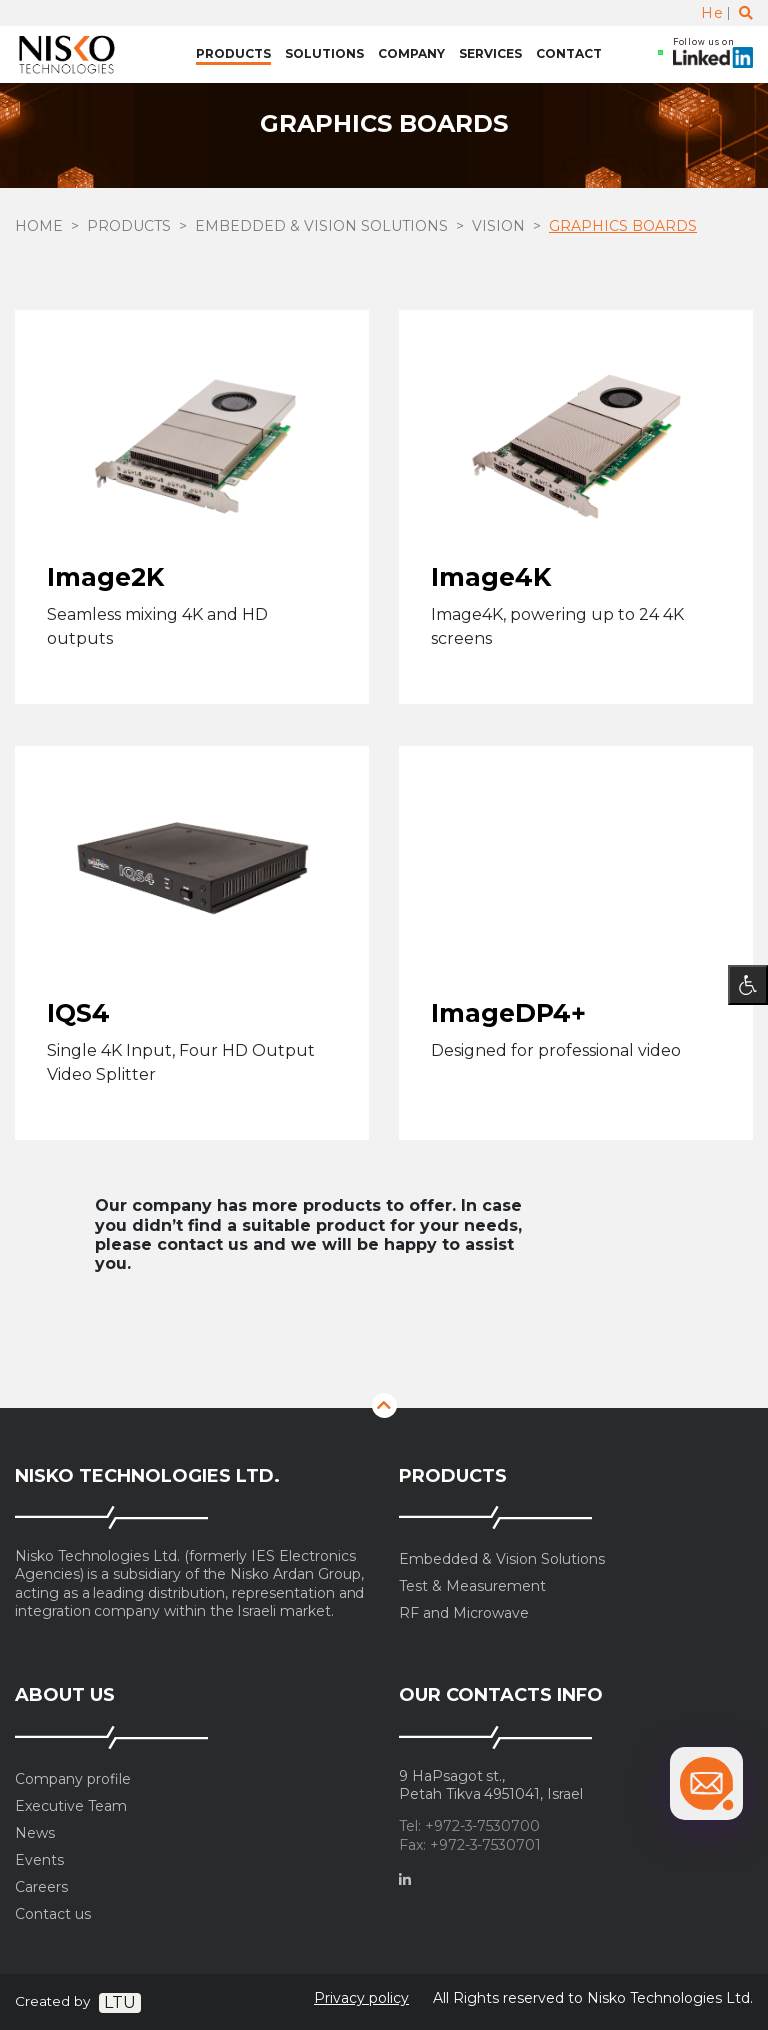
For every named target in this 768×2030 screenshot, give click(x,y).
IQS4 (78, 1013)
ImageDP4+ (508, 1013)
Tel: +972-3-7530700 (469, 1826)
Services (490, 53)
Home (39, 226)
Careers (41, 1887)
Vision (498, 226)
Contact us (53, 1914)
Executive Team (71, 1806)
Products (233, 53)
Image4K (491, 577)
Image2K (105, 577)
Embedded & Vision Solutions (321, 226)
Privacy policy (361, 1998)
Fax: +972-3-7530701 (470, 1845)
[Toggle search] (746, 13)
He (712, 13)
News (35, 1833)
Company (411, 53)
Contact (569, 53)
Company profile (73, 1779)
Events (39, 1860)
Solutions (324, 53)
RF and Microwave (464, 1613)
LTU (120, 2002)
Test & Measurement (472, 1586)
